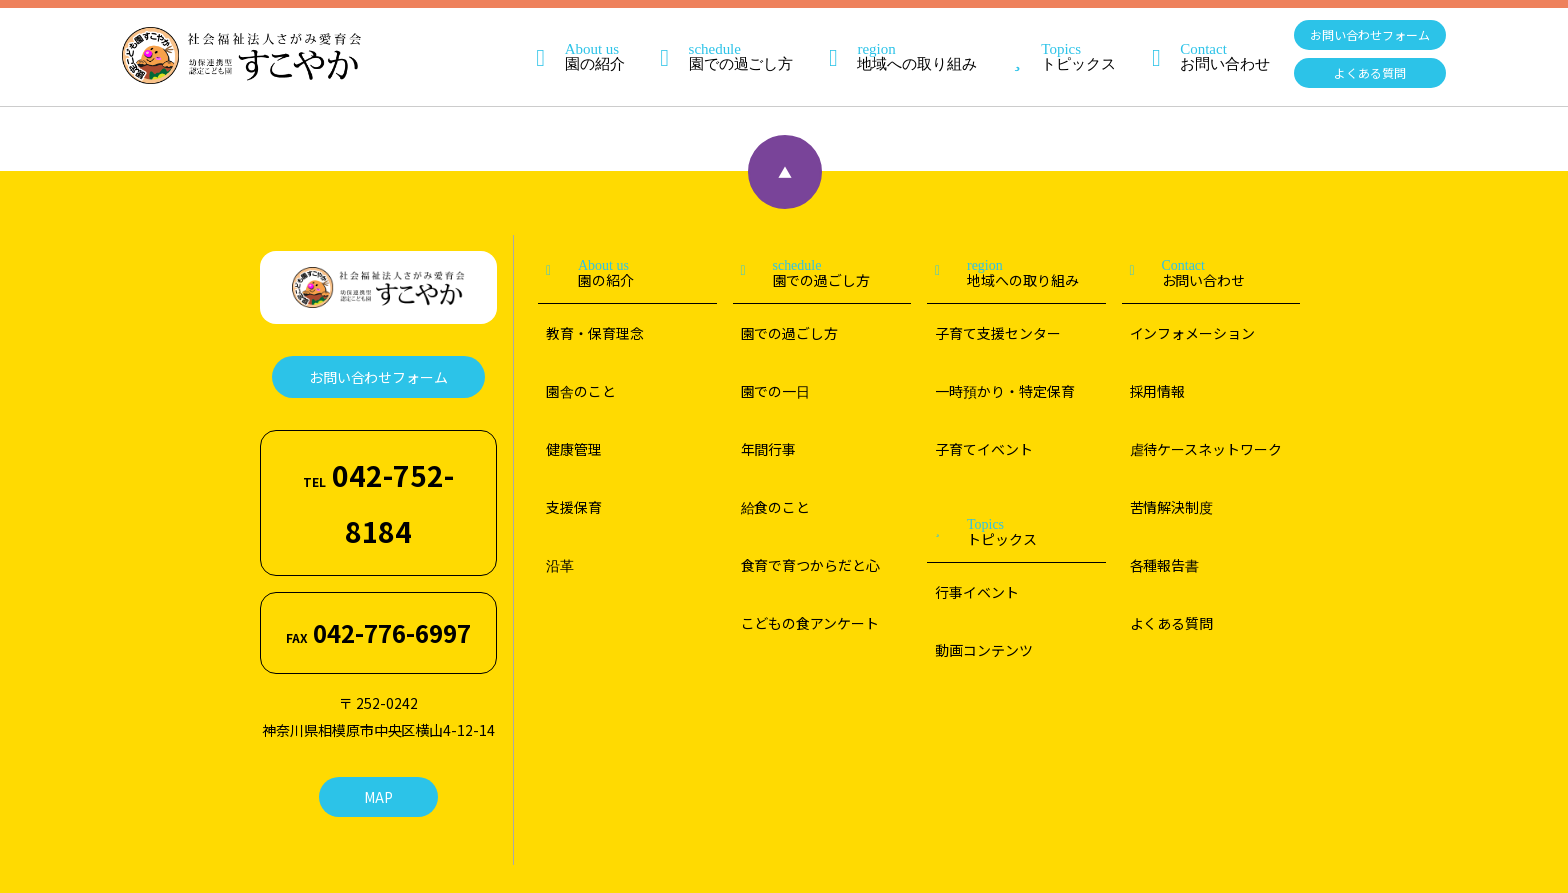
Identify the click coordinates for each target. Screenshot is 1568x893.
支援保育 (574, 507)
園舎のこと (581, 391)
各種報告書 (1165, 565)
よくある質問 (1370, 72)
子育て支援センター (998, 333)
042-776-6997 (378, 508)
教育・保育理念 (595, 333)
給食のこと (776, 507)
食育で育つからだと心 (811, 565)
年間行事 (769, 449)
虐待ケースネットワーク (1206, 449)
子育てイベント (984, 449)
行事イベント (977, 592)
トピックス (1054, 40)
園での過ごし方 (717, 40)
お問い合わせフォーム (1370, 34)
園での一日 (776, 391)
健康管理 (574, 449)
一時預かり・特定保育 (1005, 391)
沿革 (560, 565)
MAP (378, 653)
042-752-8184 (379, 450)
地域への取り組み (893, 40)
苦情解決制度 (1172, 507)
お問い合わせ (1201, 40)
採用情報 (1158, 391)
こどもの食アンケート (810, 623)
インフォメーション (1193, 333)
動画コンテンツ (984, 650)
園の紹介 (571, 40)
